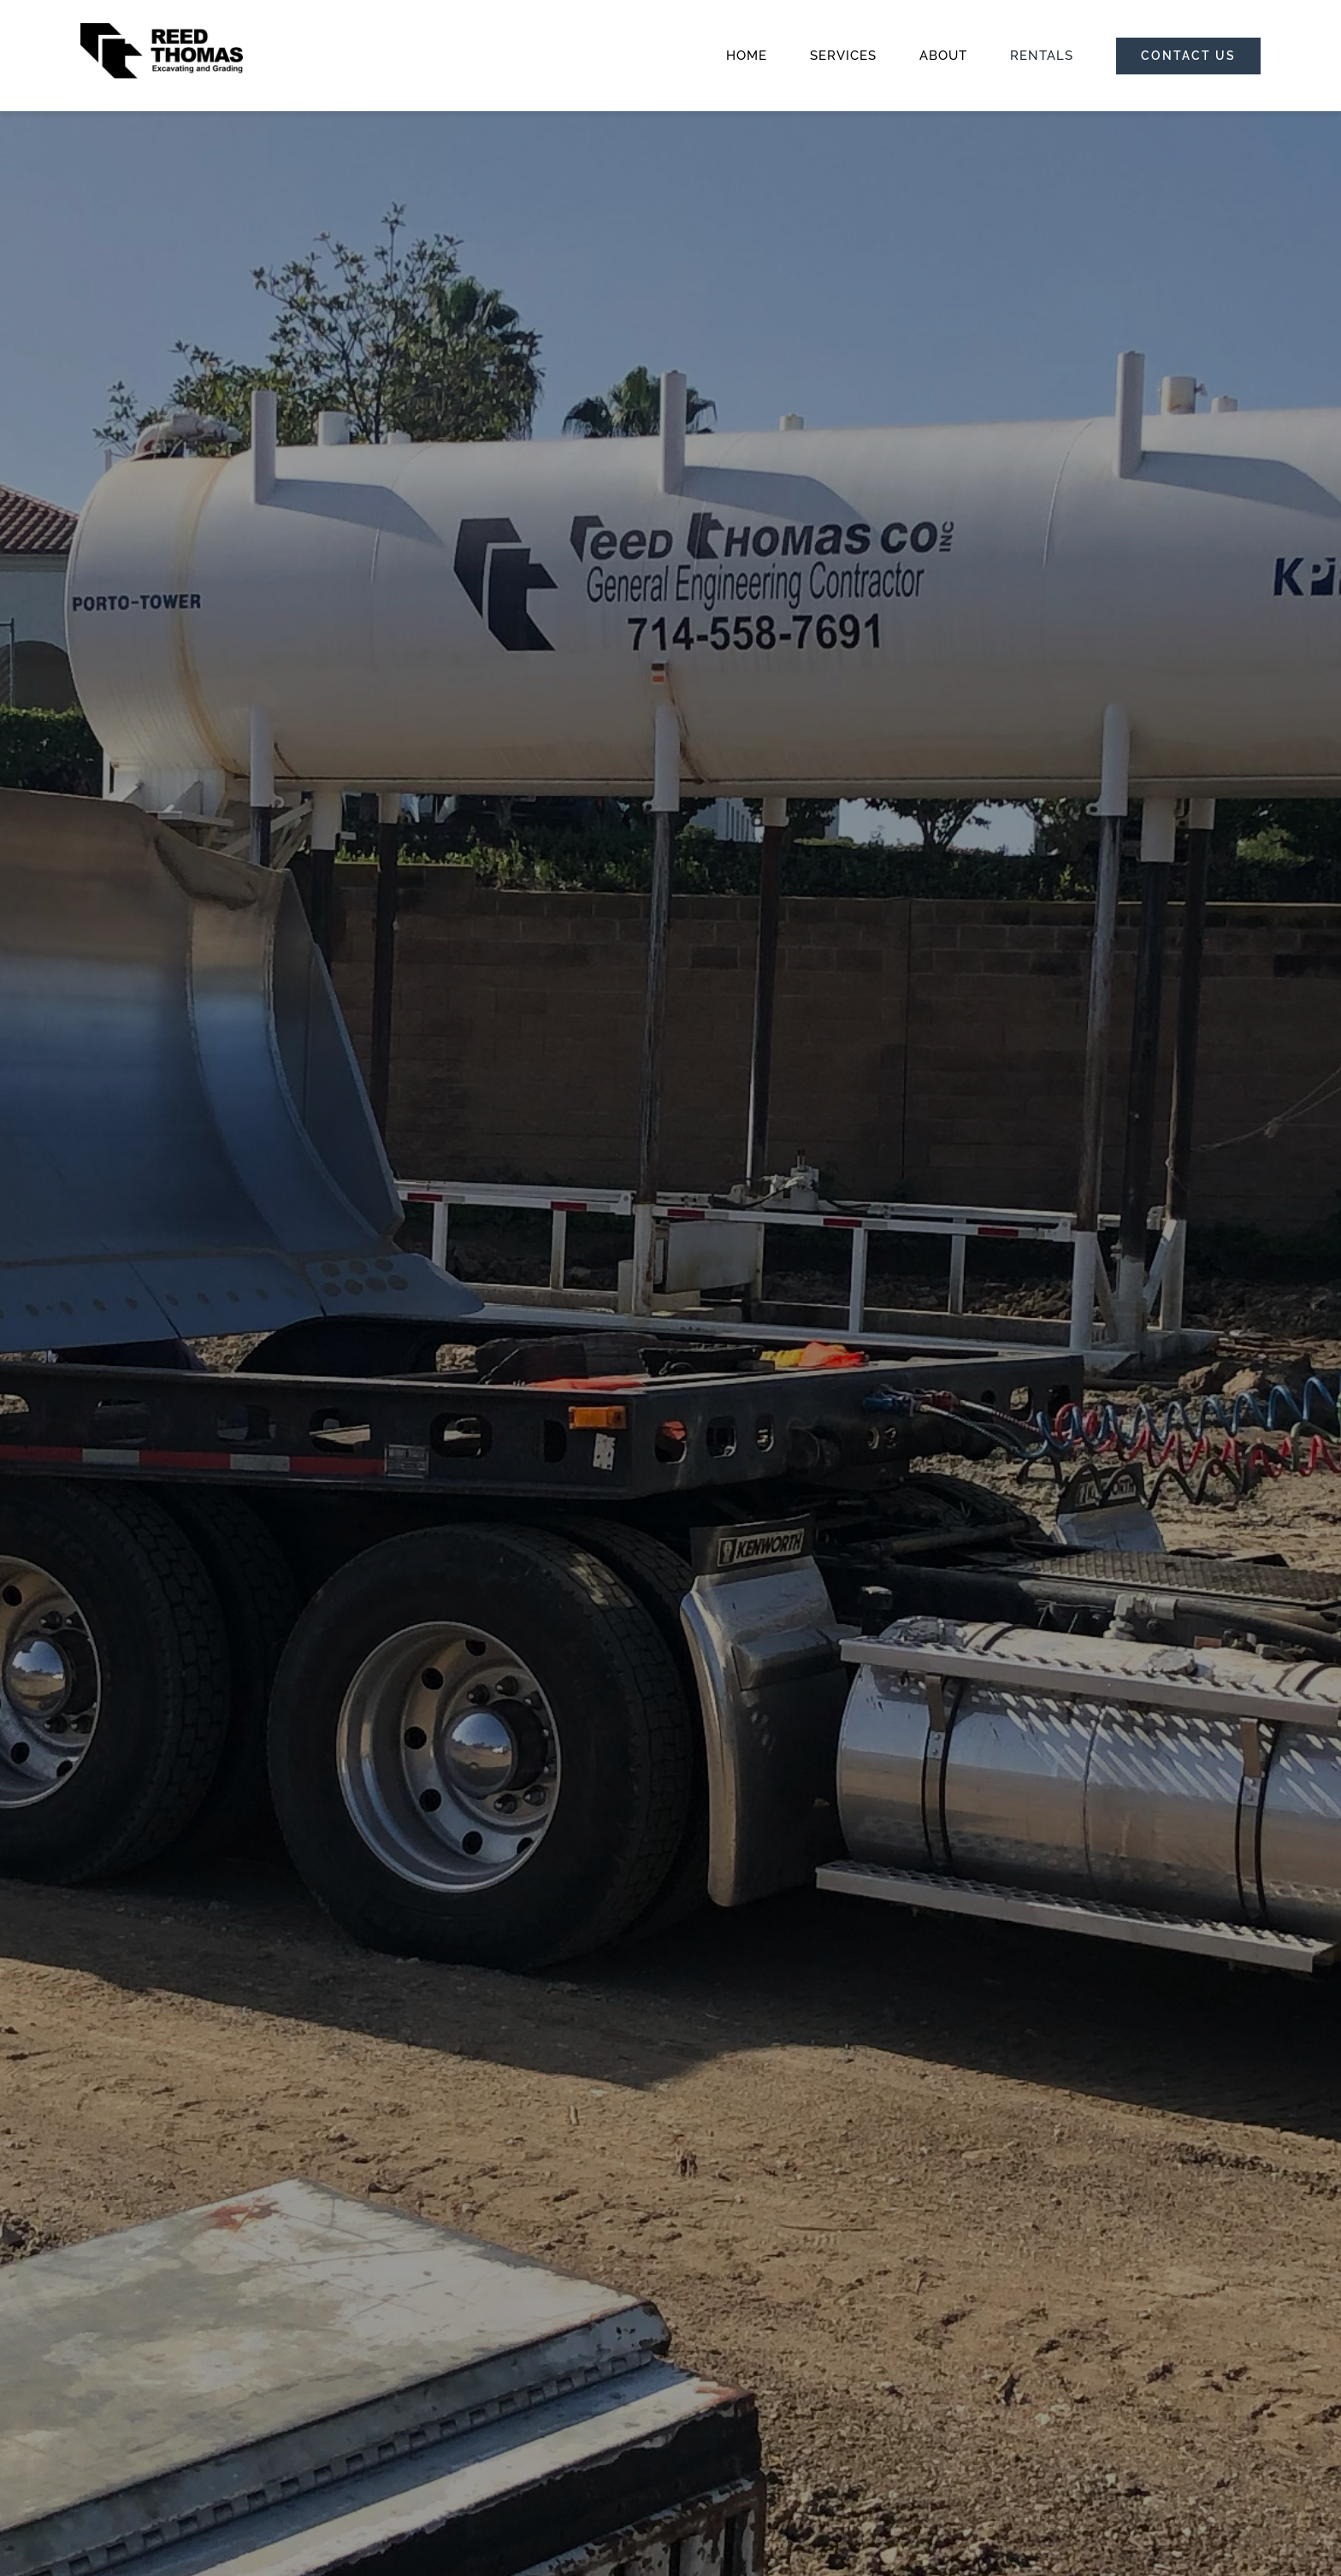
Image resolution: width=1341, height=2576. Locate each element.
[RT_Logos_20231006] (161, 29)
